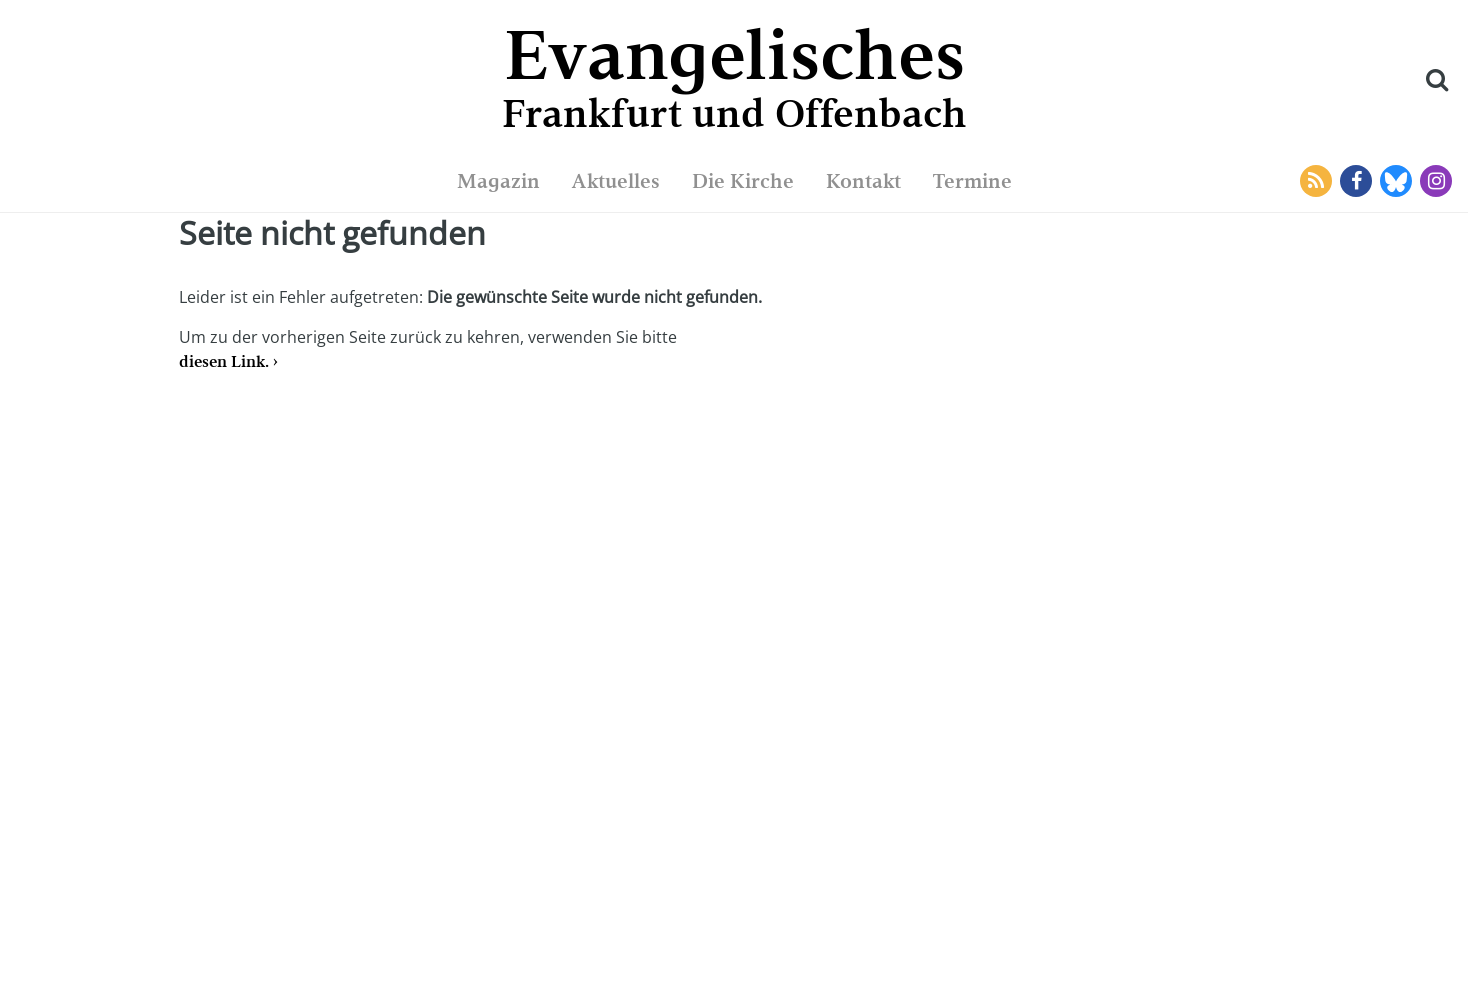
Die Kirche (743, 181)
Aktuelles (616, 181)
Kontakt (863, 181)
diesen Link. (224, 361)
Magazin (498, 181)
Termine (972, 181)
